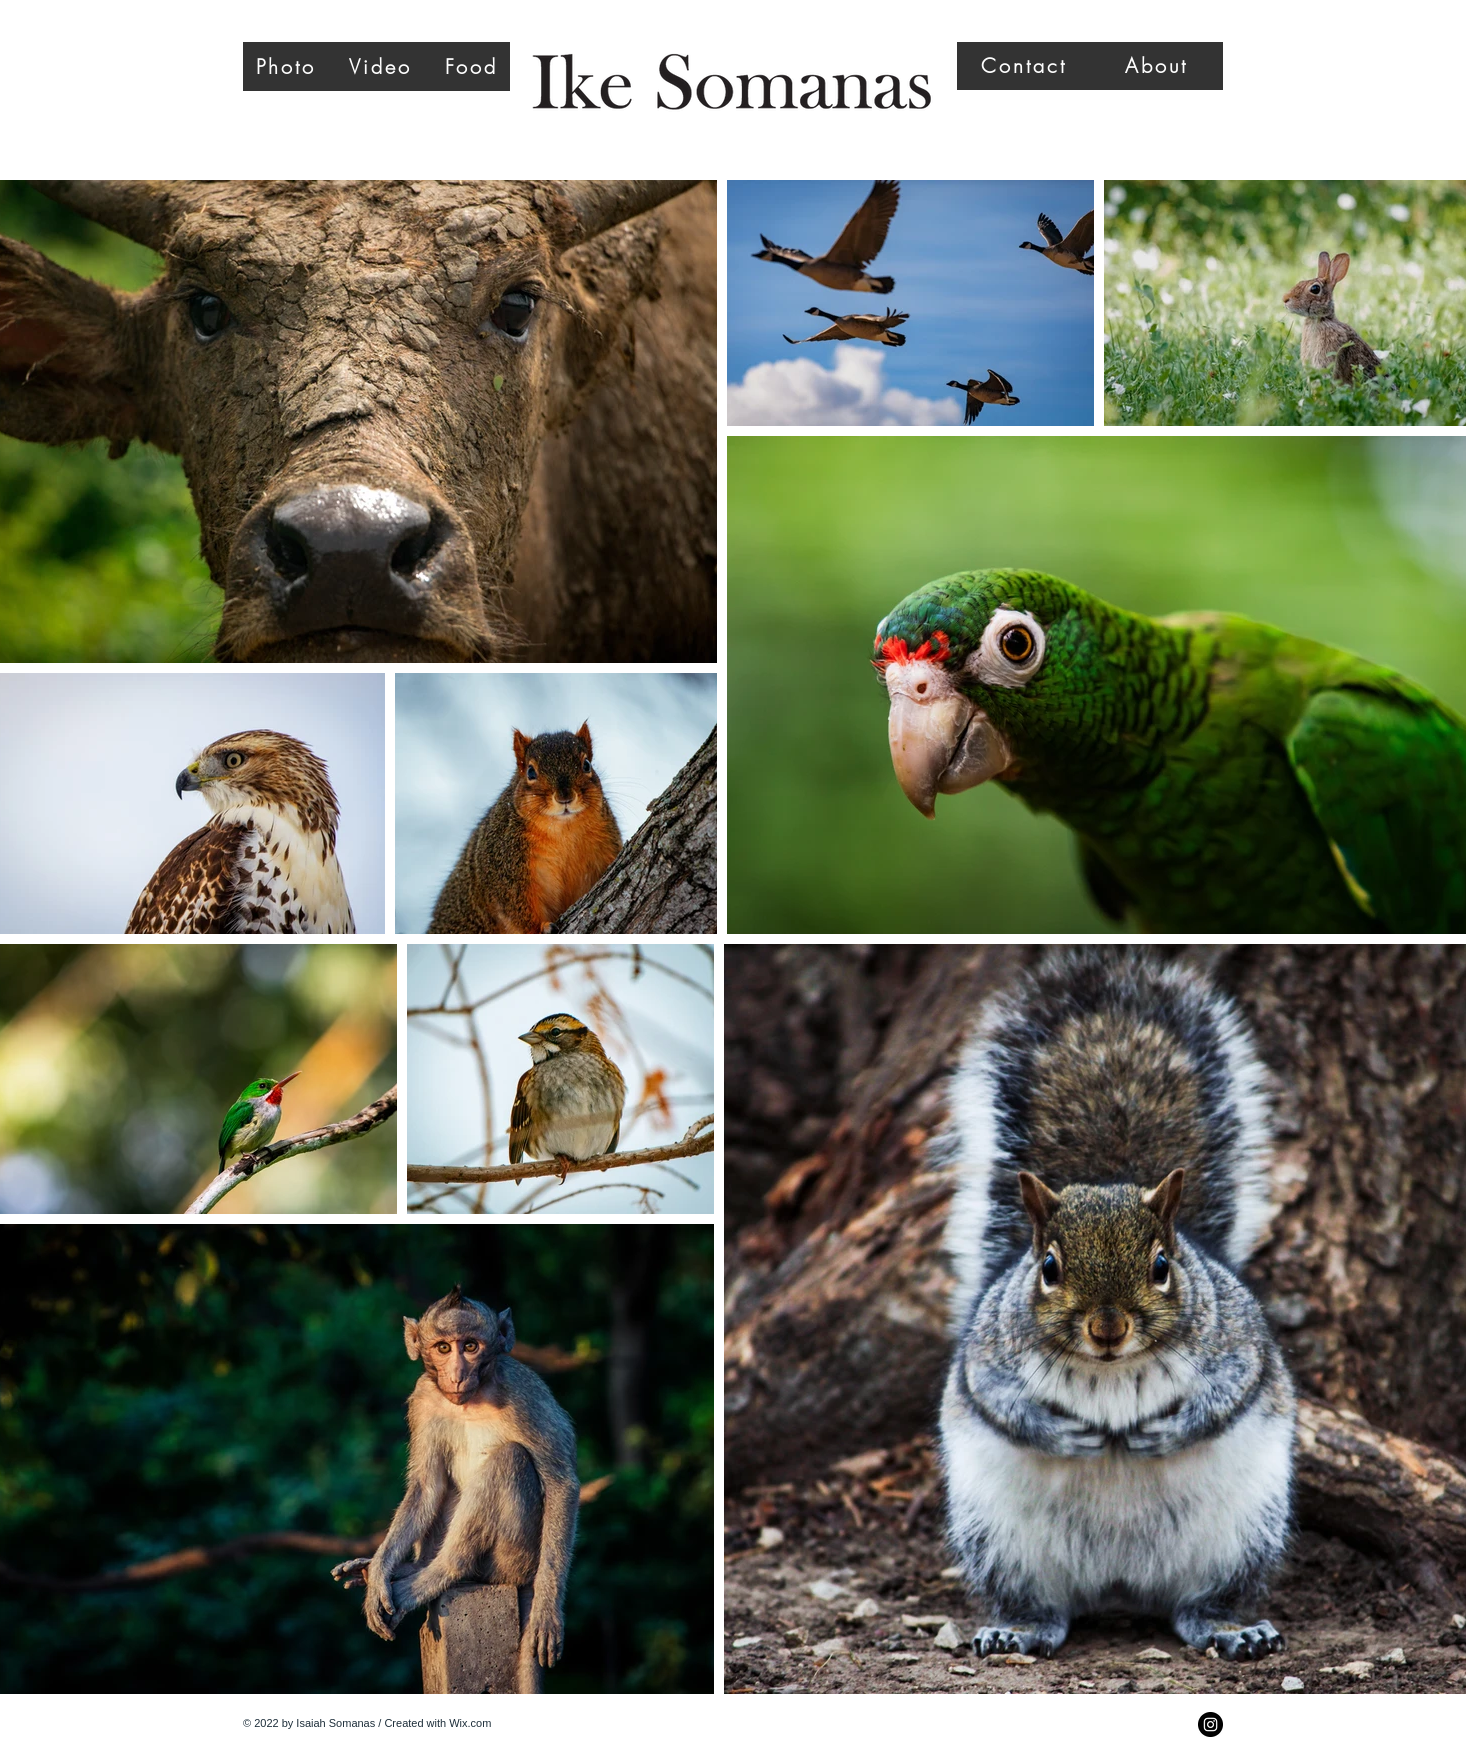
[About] (1156, 66)
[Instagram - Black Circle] (1210, 1724)
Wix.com (470, 1723)
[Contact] (1023, 66)
